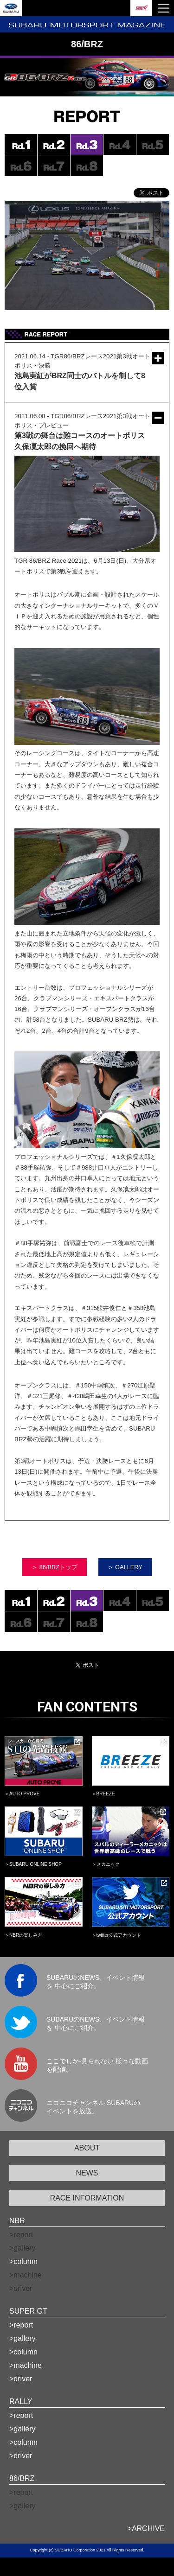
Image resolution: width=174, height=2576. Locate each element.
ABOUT (87, 2148)
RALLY (20, 2401)
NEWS (87, 2173)
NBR (17, 2221)
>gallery (22, 2338)
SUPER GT (28, 2311)
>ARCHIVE (146, 2528)
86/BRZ (21, 2478)
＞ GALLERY (125, 1567)
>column (23, 2261)
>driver (20, 2379)
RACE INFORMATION (87, 2198)
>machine (25, 2365)
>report (21, 2325)
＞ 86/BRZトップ (54, 1567)
